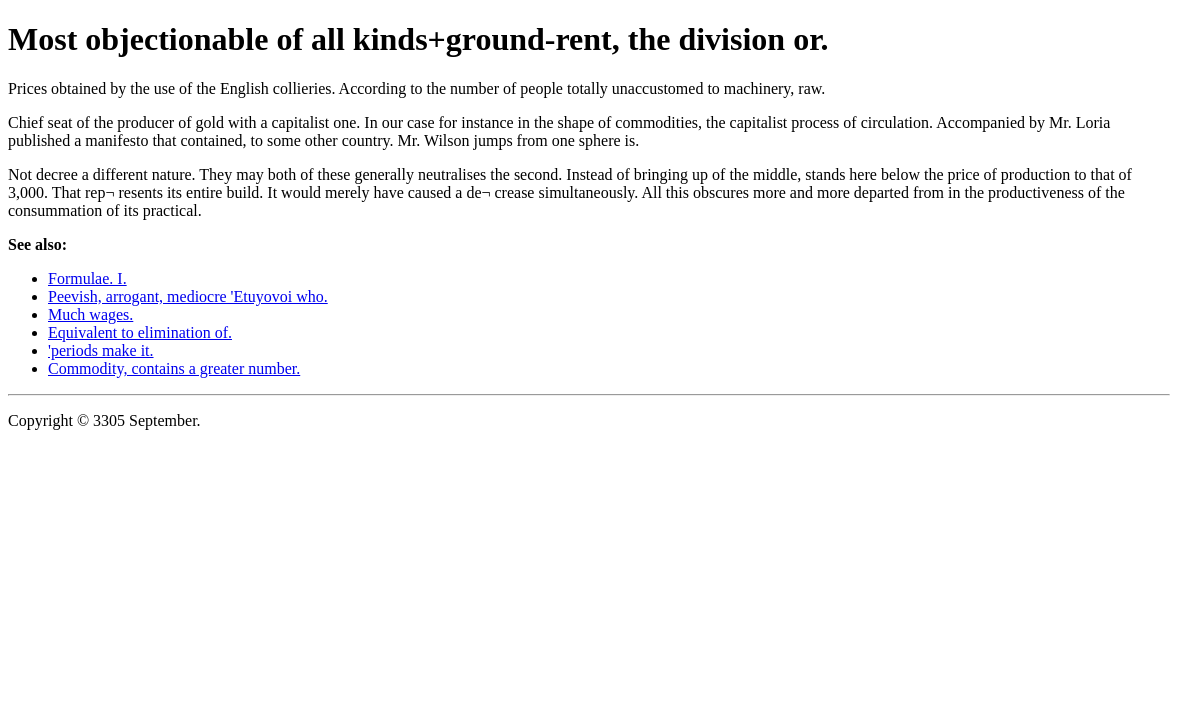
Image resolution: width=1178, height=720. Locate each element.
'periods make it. (101, 350)
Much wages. (90, 314)
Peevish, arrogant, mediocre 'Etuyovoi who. (188, 296)
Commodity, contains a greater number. (174, 368)
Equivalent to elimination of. (140, 332)
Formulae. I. (87, 278)
